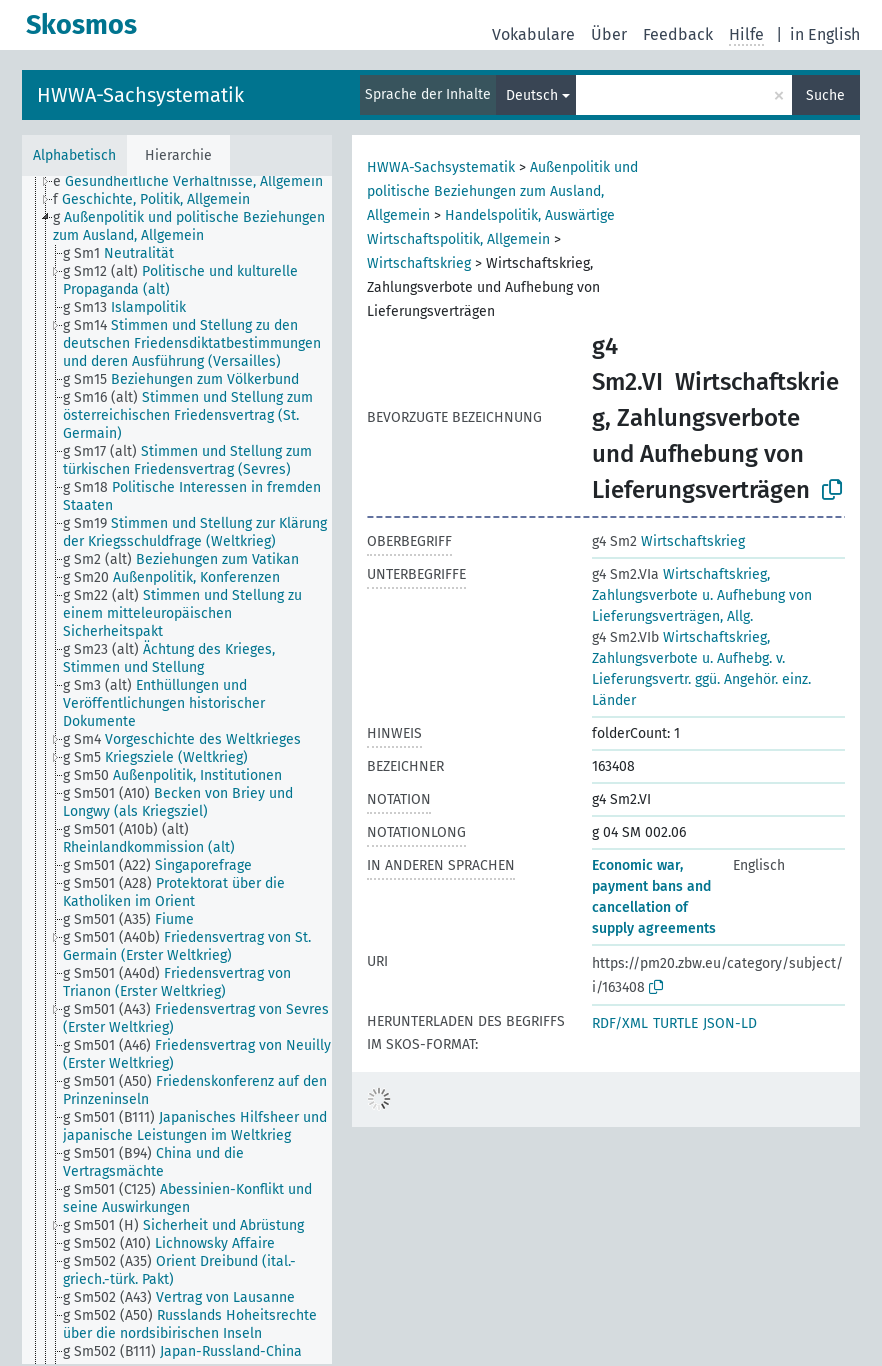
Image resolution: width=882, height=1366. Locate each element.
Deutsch (532, 95)
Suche (825, 95)
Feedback (678, 34)
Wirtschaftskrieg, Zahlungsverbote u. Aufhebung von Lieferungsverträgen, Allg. (702, 595)
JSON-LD (730, 1023)
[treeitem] (196, 182)
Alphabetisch (74, 155)
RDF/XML (620, 1023)
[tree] (177, 770)
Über (609, 34)
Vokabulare (533, 34)
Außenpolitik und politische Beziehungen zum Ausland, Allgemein (502, 191)
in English (825, 34)
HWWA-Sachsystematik (140, 95)
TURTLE (675, 1023)
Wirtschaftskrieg (419, 263)
